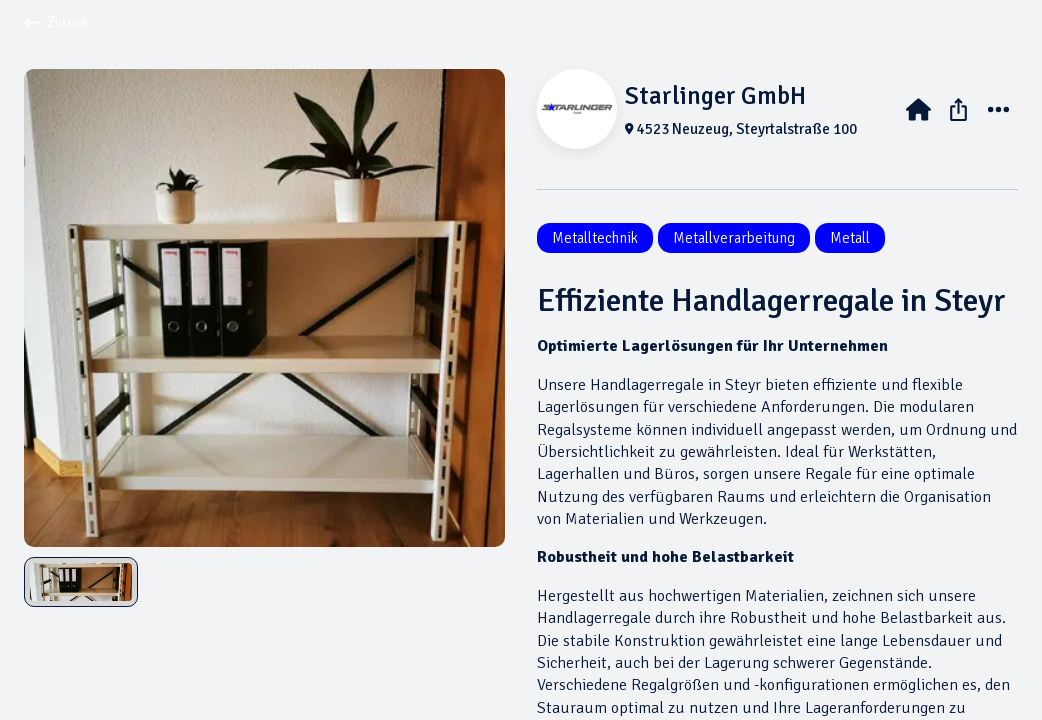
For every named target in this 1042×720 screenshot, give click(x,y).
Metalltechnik (595, 238)
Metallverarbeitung (734, 238)
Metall (850, 238)
